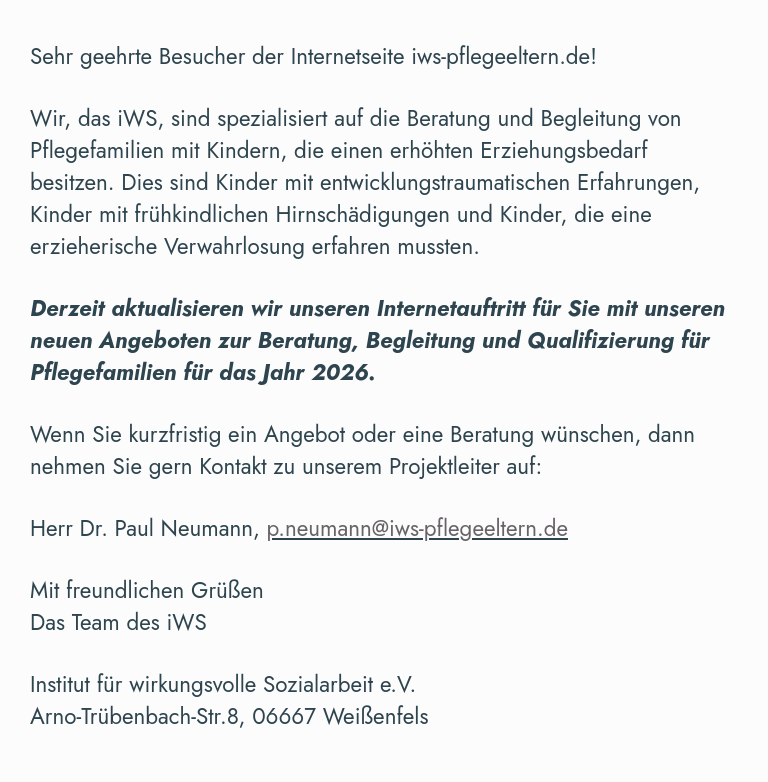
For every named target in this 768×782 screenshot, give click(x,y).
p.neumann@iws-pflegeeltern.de (417, 528)
